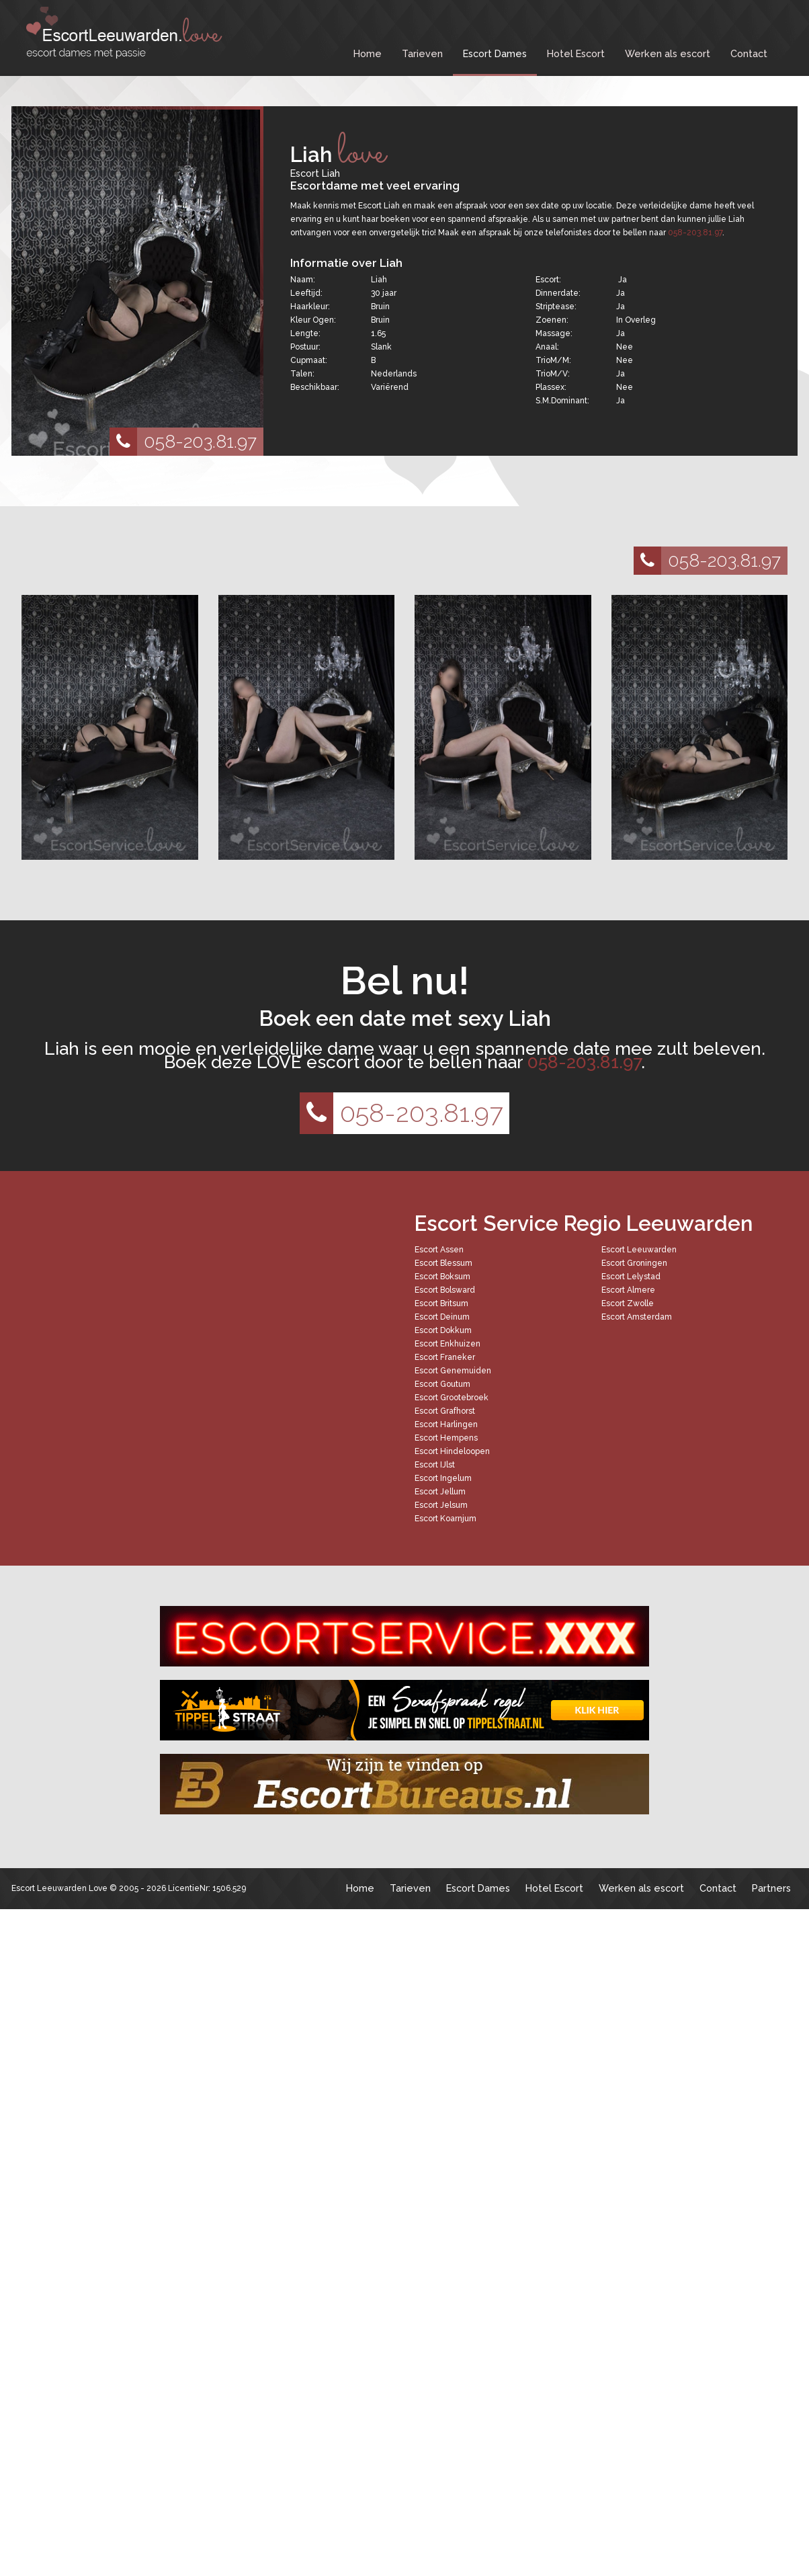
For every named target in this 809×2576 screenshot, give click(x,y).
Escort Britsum (441, 1303)
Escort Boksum (442, 1276)
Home (367, 53)
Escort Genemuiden (453, 1370)
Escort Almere (628, 1290)
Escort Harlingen (446, 1424)
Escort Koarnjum (445, 1518)
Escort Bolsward (445, 1290)
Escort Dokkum (443, 1330)
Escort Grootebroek (451, 1397)
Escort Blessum (443, 1263)
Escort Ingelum (443, 1478)
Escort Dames (495, 53)
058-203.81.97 (183, 442)
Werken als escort (667, 53)
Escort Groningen (634, 1263)
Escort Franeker (445, 1357)
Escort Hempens (446, 1438)
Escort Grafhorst (445, 1411)
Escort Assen (439, 1249)
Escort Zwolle (627, 1303)
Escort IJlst (435, 1465)
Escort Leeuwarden (639, 1249)
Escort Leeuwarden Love (59, 1888)
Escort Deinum (442, 1317)
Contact (748, 53)
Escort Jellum (440, 1491)
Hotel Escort (576, 53)
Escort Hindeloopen (452, 1451)
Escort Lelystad (631, 1276)
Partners (771, 1888)
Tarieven (422, 53)
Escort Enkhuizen (447, 1344)
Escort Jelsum (441, 1505)
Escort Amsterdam (636, 1317)
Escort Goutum (442, 1384)
